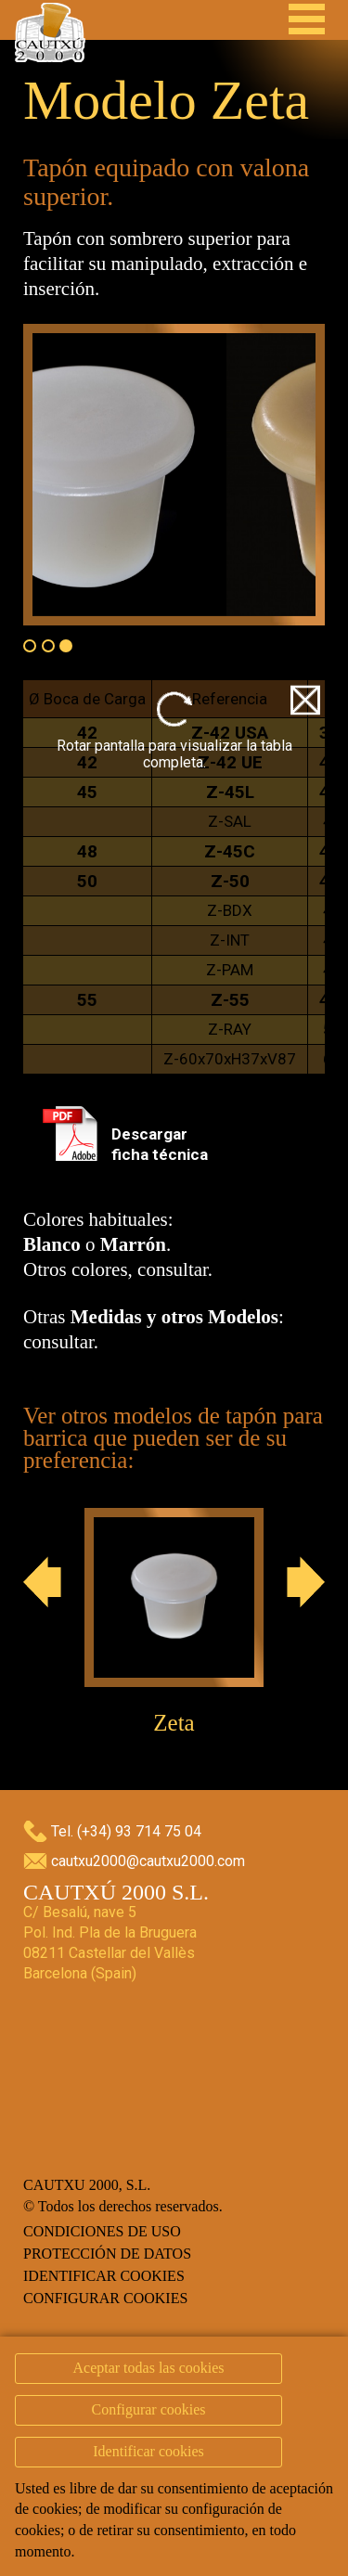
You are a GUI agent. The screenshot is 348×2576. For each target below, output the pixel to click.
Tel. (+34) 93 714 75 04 (126, 1831)
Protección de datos (107, 2253)
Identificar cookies (104, 2276)
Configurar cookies (105, 2298)
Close (305, 700)
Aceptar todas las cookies (148, 2368)
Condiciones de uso (102, 2231)
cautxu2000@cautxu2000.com (148, 1861)
